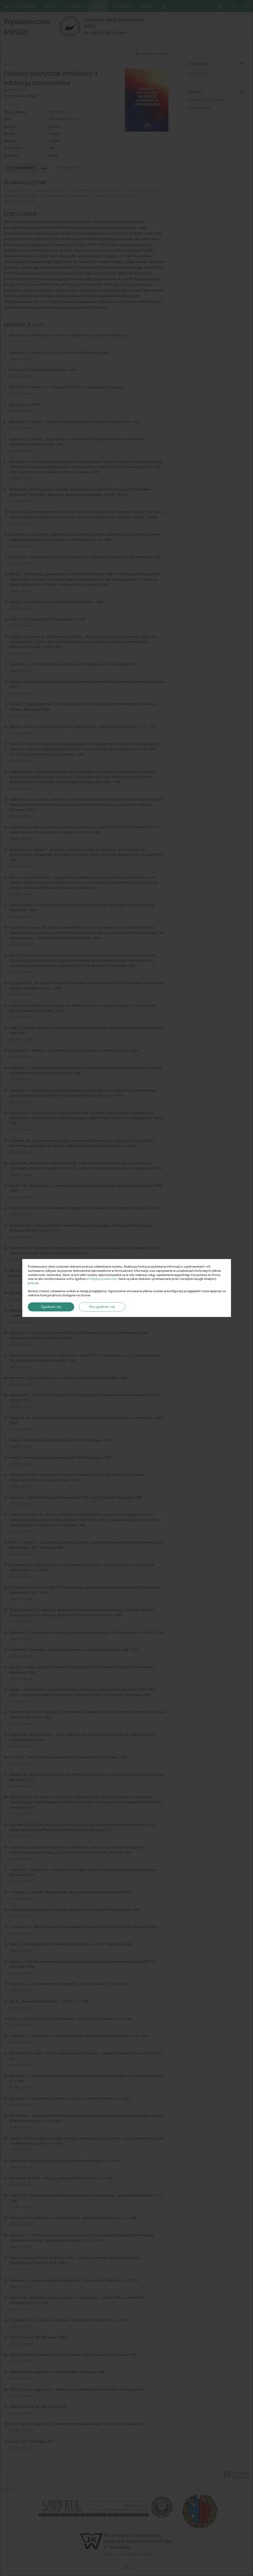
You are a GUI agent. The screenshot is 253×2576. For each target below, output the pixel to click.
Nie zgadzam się (102, 1306)
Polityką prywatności (102, 1279)
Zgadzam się (51, 1306)
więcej (33, 1283)
